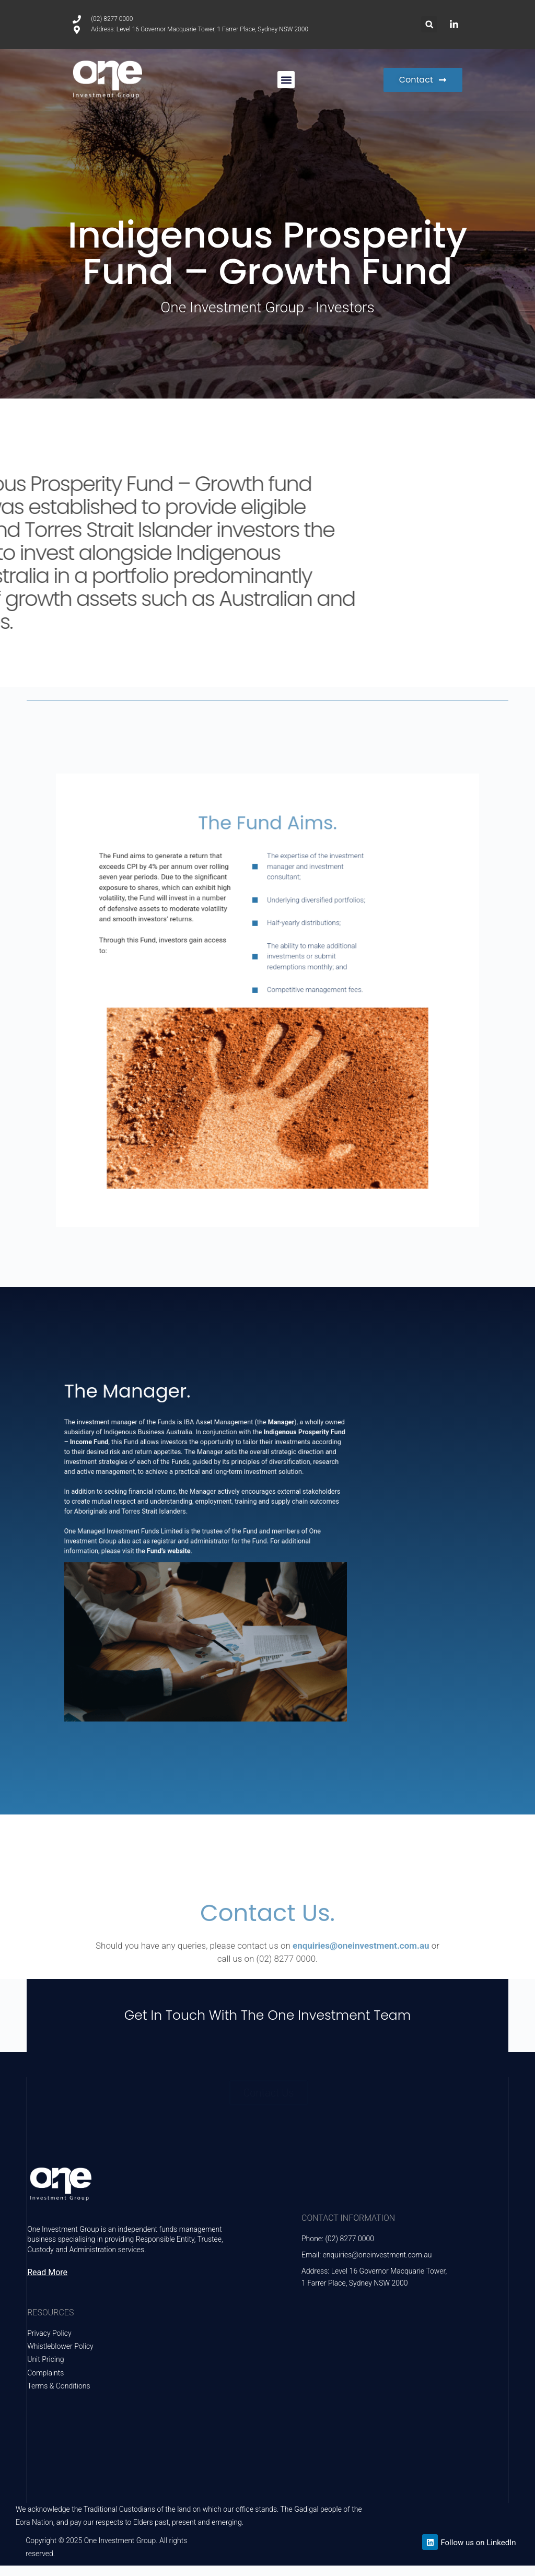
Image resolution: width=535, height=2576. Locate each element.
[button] (429, 24)
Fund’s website (184, 1551)
